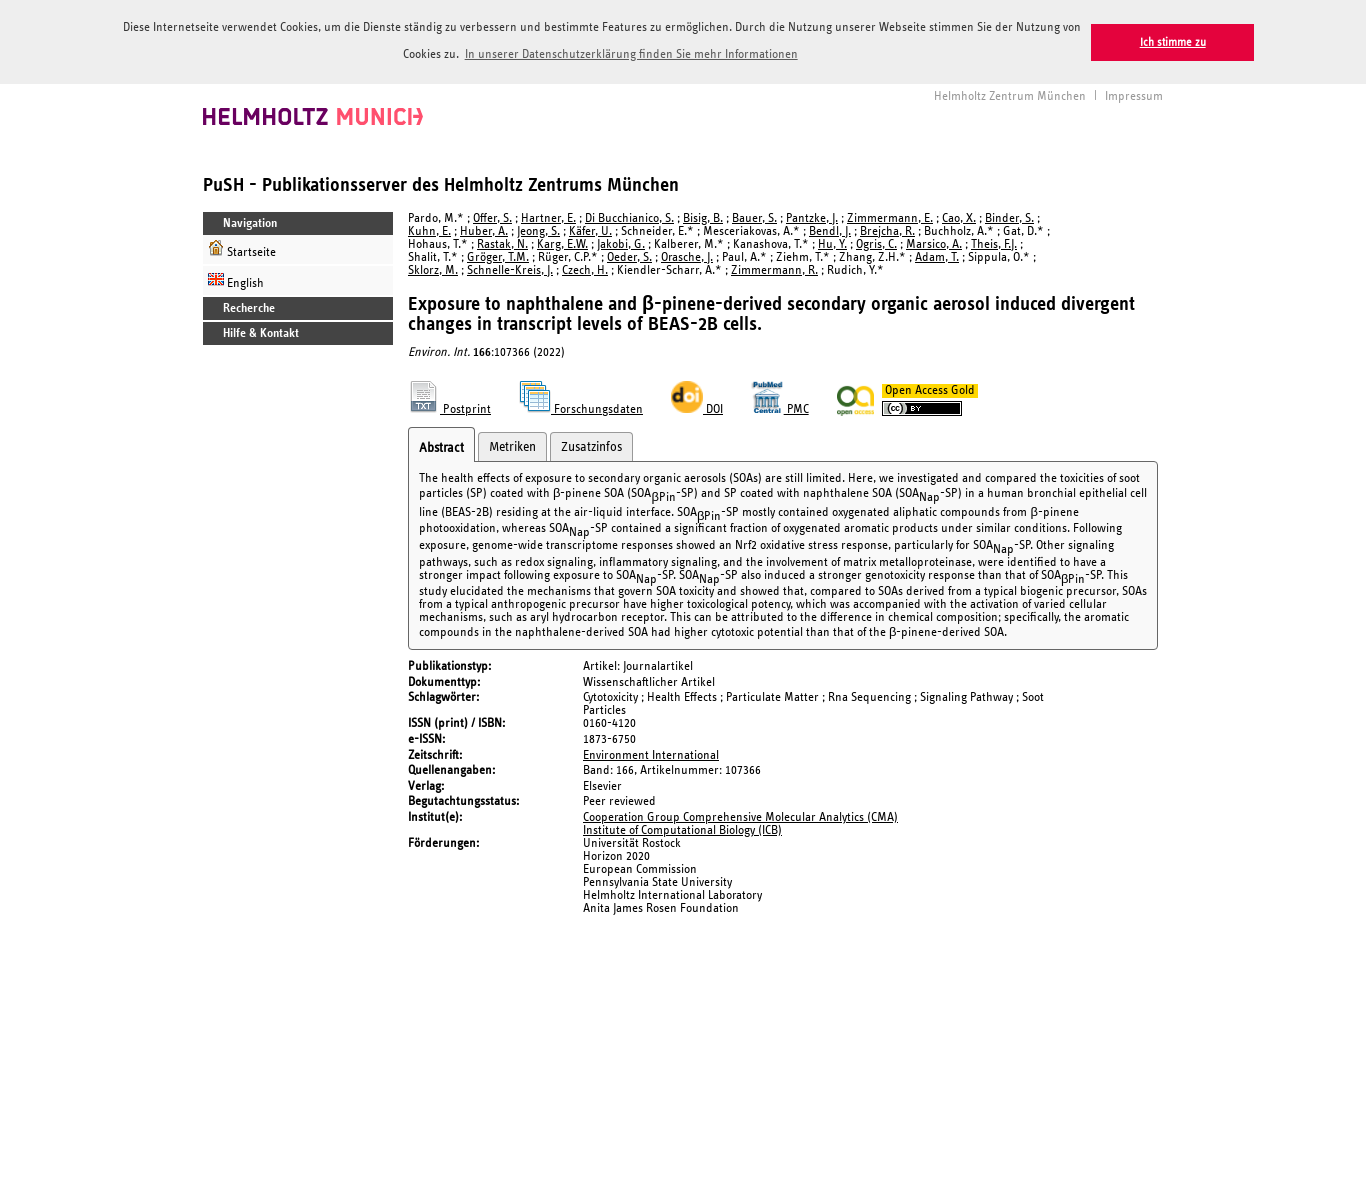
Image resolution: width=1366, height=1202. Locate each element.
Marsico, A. (934, 242)
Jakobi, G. (621, 242)
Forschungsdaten (581, 407)
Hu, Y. (832, 242)
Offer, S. (492, 216)
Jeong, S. (538, 229)
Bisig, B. (703, 216)
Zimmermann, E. (890, 216)
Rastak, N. (502, 242)
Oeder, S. (629, 255)
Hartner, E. (548, 216)
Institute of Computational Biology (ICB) (682, 828)
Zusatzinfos (591, 445)
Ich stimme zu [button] (1173, 42)
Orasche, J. (687, 255)
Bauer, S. (754, 216)
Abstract (441, 446)
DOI (697, 407)
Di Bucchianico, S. (629, 216)
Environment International (651, 753)
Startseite (242, 247)
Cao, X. (959, 216)
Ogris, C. (876, 242)
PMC (780, 407)
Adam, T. (937, 255)
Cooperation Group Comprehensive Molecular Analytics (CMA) (740, 815)
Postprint (449, 407)
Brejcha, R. (887, 229)
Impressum (1134, 94)
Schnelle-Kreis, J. (510, 268)
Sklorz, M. (433, 268)
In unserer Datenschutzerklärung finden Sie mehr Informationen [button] (631, 54)
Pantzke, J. (812, 216)
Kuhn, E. (429, 229)
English (236, 278)
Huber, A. (484, 229)
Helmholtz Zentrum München (1010, 94)
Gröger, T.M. (498, 255)
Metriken (512, 445)
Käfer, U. (590, 229)
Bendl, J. (830, 229)
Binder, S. (1009, 216)
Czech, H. (585, 268)
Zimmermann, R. (774, 268)
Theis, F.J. (994, 242)
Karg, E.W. (562, 242)
